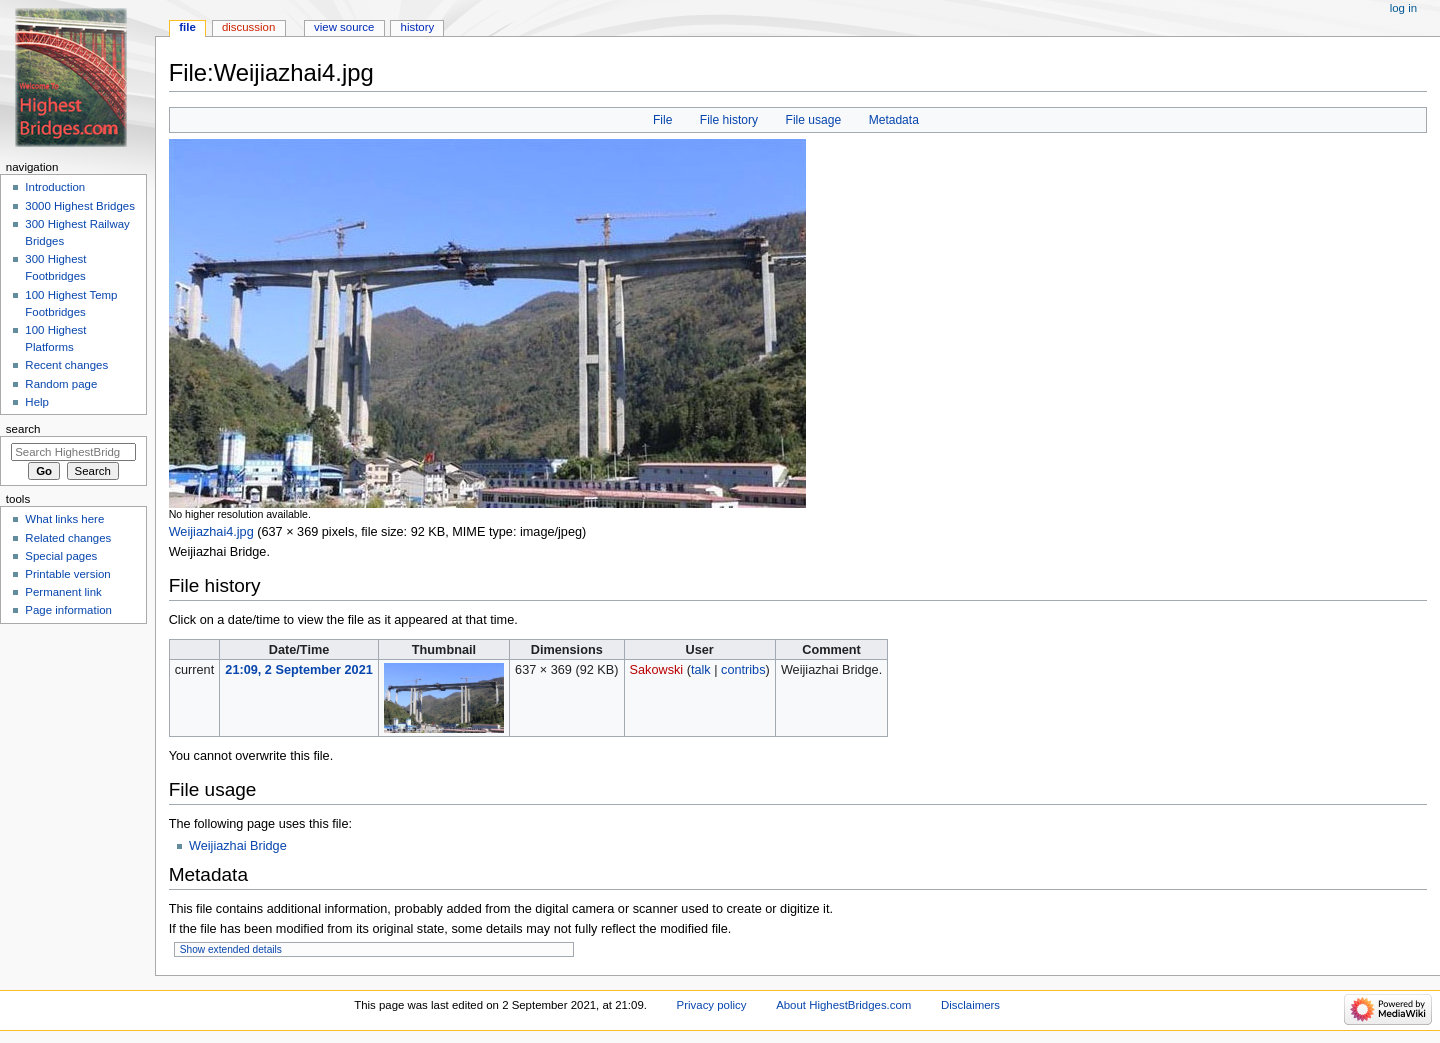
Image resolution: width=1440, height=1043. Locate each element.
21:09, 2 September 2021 (298, 670)
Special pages (61, 556)
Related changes (68, 538)
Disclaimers (970, 1005)
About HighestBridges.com (843, 1005)
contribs (743, 670)
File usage (814, 120)
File (662, 120)
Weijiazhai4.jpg (211, 532)
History (418, 27)
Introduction (55, 187)
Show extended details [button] (231, 949)
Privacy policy (712, 1005)
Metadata (894, 120)
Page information (68, 610)
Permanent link (63, 592)
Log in (1403, 8)
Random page (61, 384)
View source (344, 27)
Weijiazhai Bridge (238, 846)
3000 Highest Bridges (80, 206)
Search (23, 429)
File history (729, 120)
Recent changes (66, 365)
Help (37, 402)
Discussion (248, 27)
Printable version (67, 574)
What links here (64, 519)
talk (701, 670)
